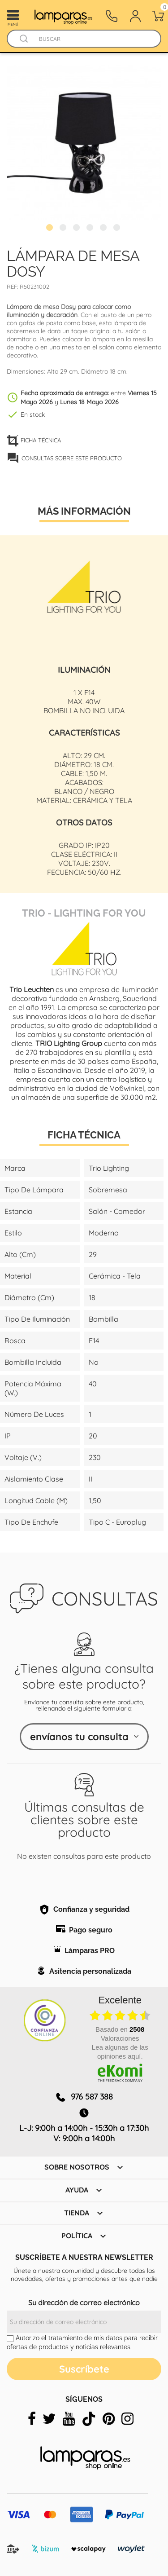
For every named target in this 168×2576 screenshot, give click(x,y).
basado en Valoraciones (119, 2033)
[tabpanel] (84, 142)
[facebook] (32, 2419)
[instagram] (127, 2419)
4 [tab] (90, 228)
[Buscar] (92, 38)
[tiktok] (89, 2419)
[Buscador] (23, 39)
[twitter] (49, 2419)
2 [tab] (64, 228)
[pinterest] (109, 2419)
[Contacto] (111, 16)
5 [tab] (104, 228)
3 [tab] (77, 228)
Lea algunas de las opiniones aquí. (120, 2051)
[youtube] (69, 2419)
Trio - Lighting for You (84, 912)
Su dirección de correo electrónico (84, 2302)
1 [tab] (50, 228)
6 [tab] (117, 228)
